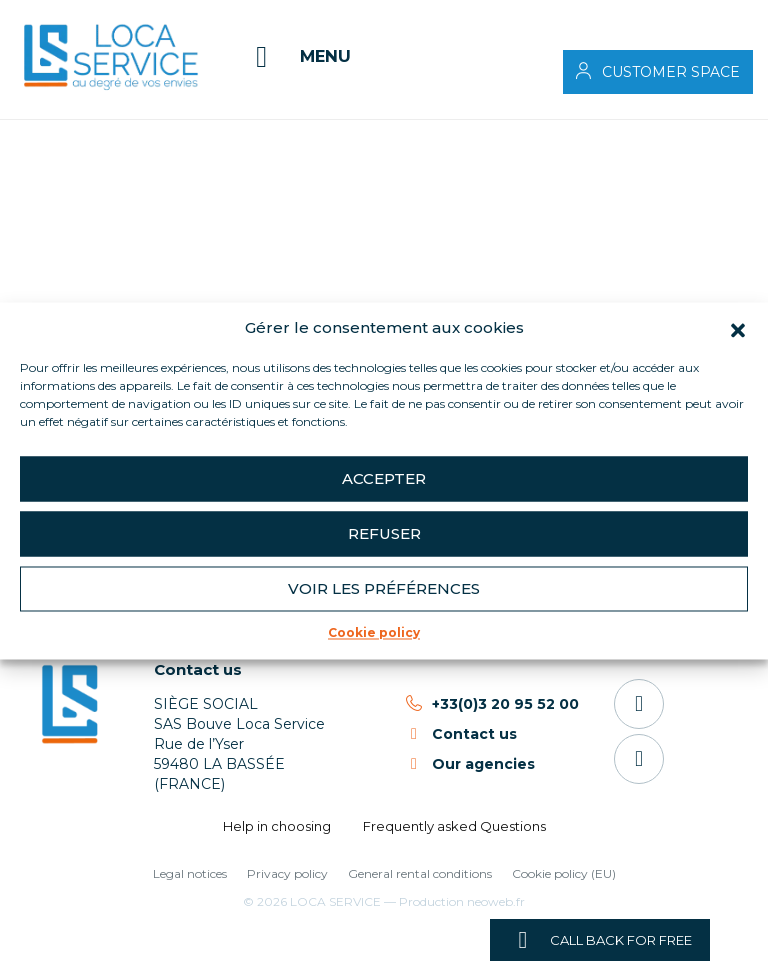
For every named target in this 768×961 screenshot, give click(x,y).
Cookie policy (374, 632)
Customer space (671, 72)
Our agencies (483, 764)
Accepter (384, 478)
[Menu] (297, 57)
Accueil (64, 134)
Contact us (198, 669)
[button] (738, 328)
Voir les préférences (384, 588)
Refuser (384, 533)
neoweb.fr (496, 901)
